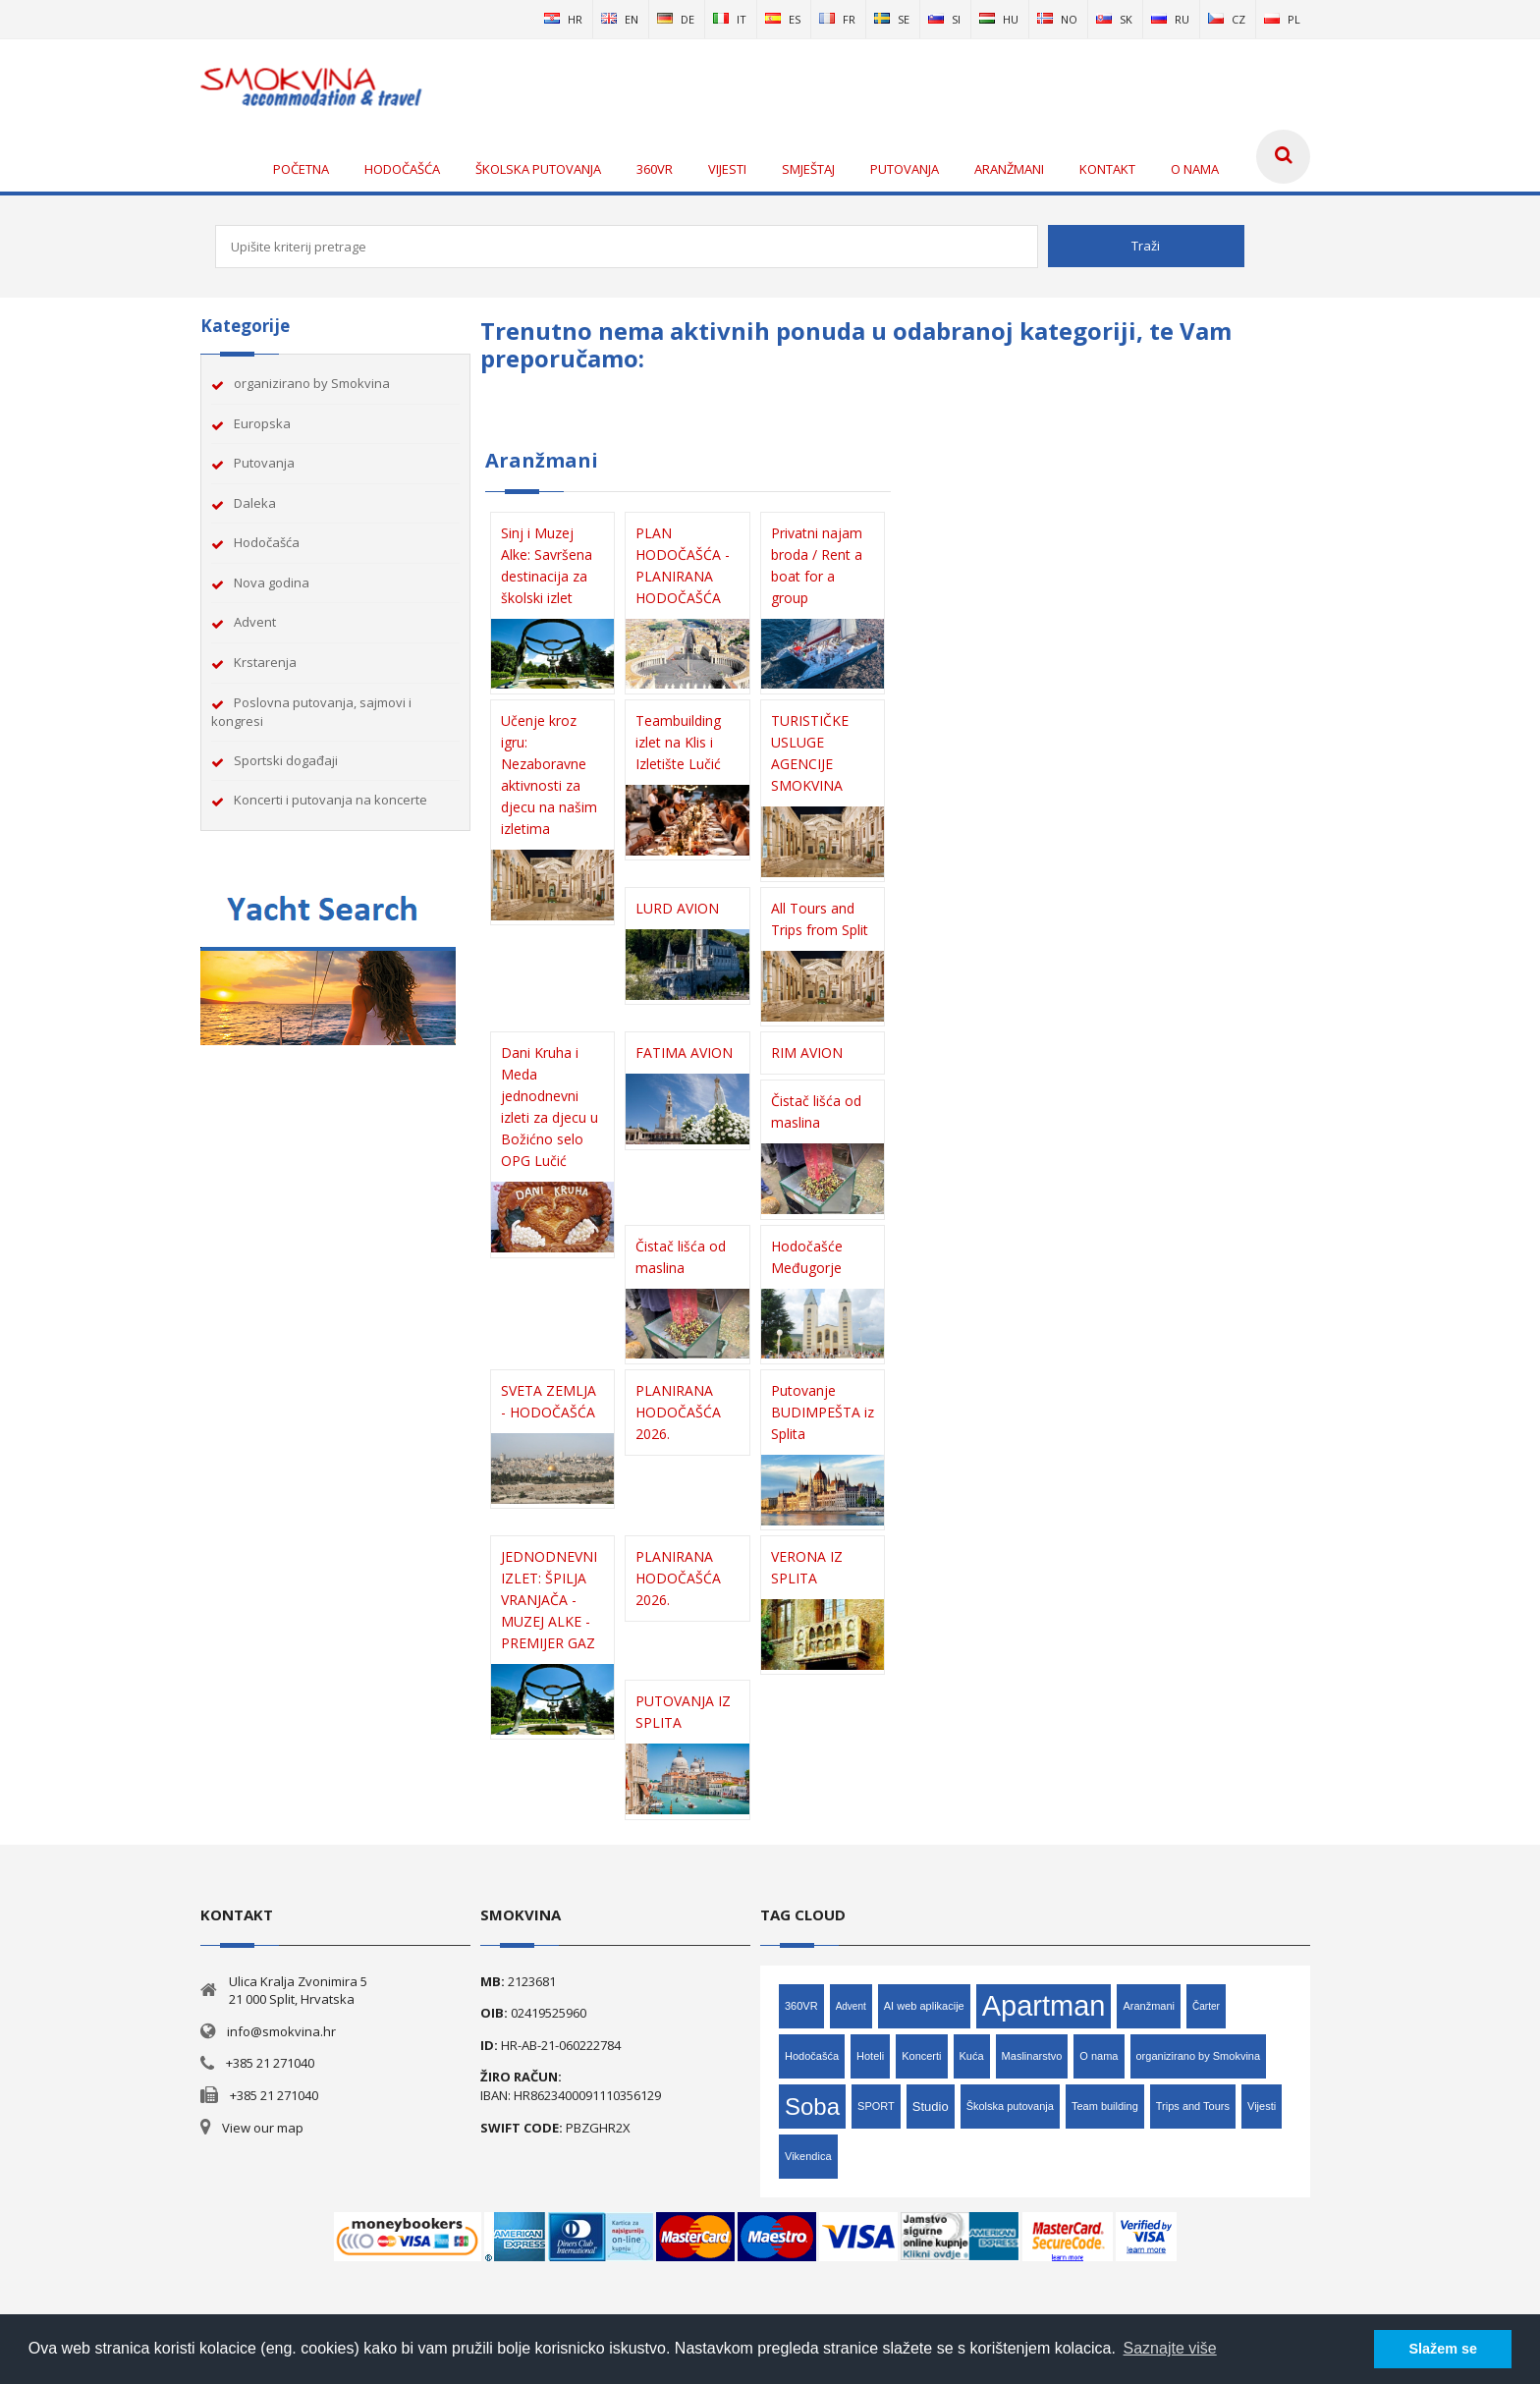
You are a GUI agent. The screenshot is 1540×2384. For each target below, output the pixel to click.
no (1057, 19)
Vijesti (1261, 2106)
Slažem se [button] (1442, 2348)
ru (1170, 19)
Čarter (1206, 2006)
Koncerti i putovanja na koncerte (330, 799)
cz (1226, 19)
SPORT (876, 2106)
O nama (1098, 2056)
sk (1114, 19)
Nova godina (271, 582)
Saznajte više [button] (1170, 2348)
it (729, 19)
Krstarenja (265, 662)
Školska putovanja (1010, 2106)
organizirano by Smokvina (312, 383)
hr (563, 19)
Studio (930, 2106)
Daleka (255, 503)
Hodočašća (267, 542)
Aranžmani (1149, 2006)
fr (837, 19)
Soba (812, 2106)
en (619, 19)
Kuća (972, 2056)
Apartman (1044, 2006)
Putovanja (264, 462)
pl (1282, 19)
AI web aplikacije (924, 2006)
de (675, 19)
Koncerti (921, 2056)
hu (998, 19)
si (944, 19)
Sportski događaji (286, 760)
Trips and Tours (1193, 2106)
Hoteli (870, 2056)
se (891, 19)
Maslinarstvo (1032, 2056)
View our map (262, 2127)
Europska (262, 423)
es (782, 19)
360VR (801, 2006)
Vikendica (808, 2156)
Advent (255, 622)
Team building (1105, 2106)
